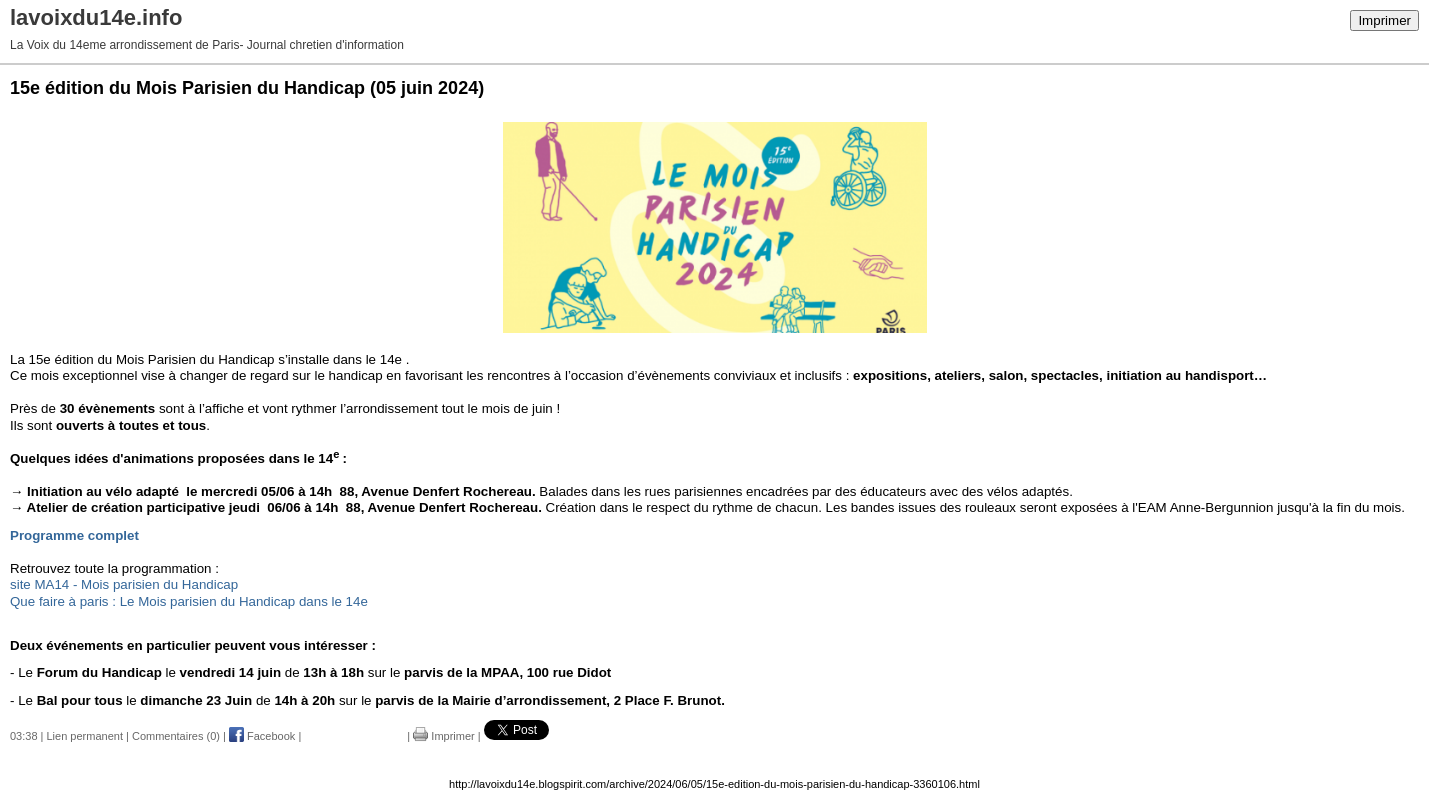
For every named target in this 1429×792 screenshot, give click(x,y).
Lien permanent (85, 736)
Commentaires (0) (176, 736)
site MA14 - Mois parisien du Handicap (124, 584)
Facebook (262, 736)
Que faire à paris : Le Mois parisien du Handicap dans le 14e (189, 601)
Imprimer (1384, 20)
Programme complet (74, 535)
